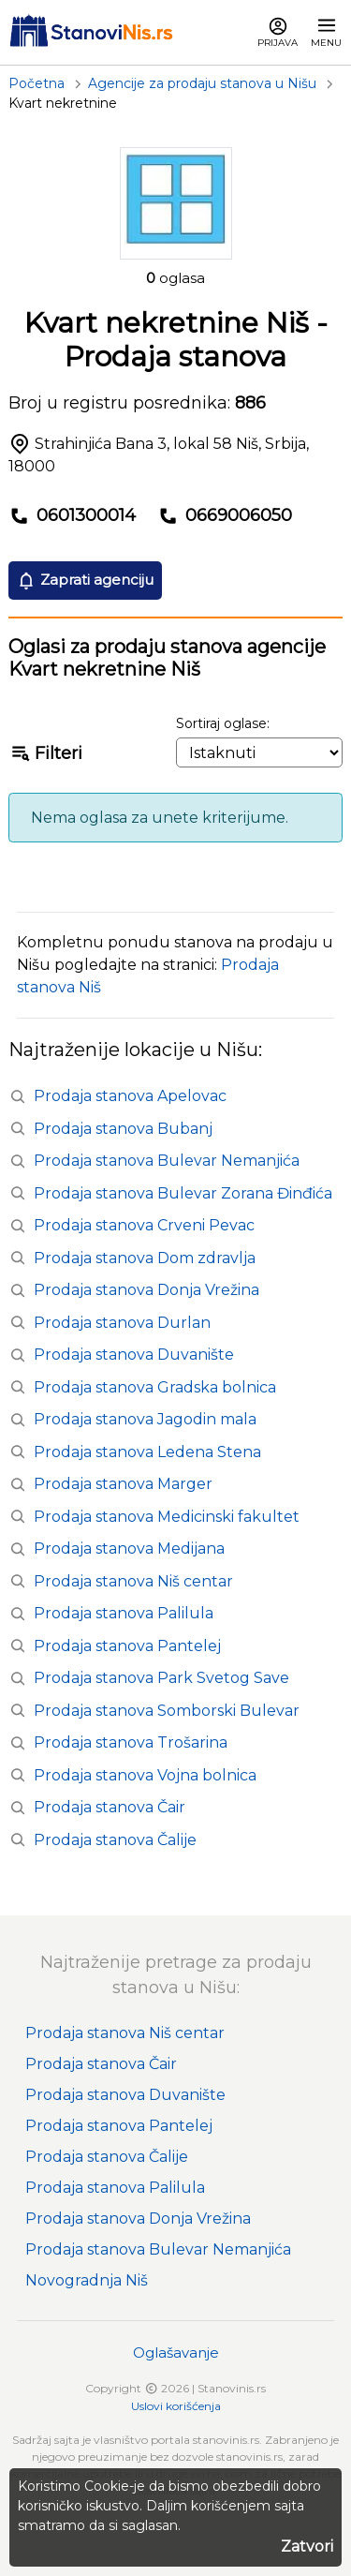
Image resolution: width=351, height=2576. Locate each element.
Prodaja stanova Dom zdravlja (145, 1258)
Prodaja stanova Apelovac (130, 1096)
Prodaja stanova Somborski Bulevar (167, 1711)
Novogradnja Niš (86, 2280)
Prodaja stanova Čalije (115, 1840)
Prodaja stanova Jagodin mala (145, 1419)
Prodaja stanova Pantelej (127, 1646)
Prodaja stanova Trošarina (130, 1742)
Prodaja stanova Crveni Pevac (144, 1225)
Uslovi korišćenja (176, 2406)
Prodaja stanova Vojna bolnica (145, 1775)
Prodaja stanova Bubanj (123, 1129)
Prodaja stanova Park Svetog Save (161, 1678)
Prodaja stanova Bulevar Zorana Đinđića (183, 1193)
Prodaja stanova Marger (123, 1484)
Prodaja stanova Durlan (122, 1323)
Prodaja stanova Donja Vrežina (146, 1290)
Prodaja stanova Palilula (123, 1613)
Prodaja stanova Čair (109, 1807)
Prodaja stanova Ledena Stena (147, 1452)
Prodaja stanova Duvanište (134, 1354)
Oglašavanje (176, 2352)
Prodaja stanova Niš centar (133, 1581)
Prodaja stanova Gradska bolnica (155, 1387)
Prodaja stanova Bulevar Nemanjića (167, 1160)
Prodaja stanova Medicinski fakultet (167, 1517)
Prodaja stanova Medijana (129, 1548)
